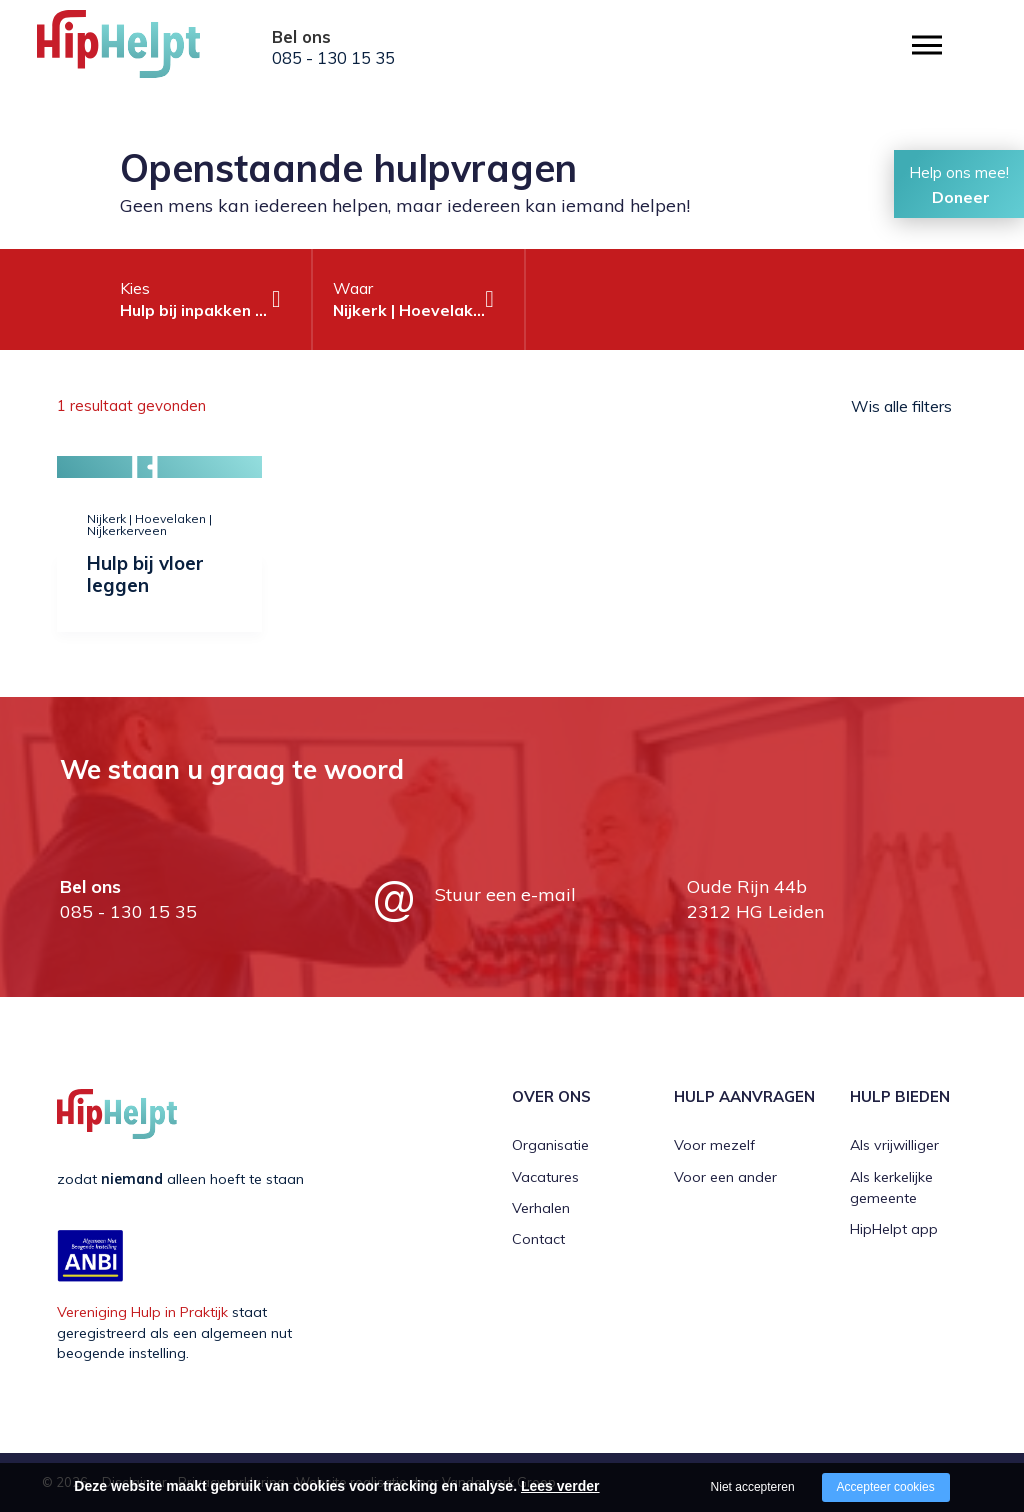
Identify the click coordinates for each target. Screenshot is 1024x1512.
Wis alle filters (901, 406)
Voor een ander (725, 1177)
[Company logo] (137, 50)
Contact (538, 1239)
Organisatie (550, 1145)
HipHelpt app (894, 1229)
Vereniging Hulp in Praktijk (142, 1312)
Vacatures (545, 1177)
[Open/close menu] (927, 45)
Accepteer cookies (886, 1487)
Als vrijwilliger (894, 1145)
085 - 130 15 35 (333, 58)
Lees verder (560, 1486)
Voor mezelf (714, 1145)
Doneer (961, 197)
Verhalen (541, 1208)
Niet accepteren (753, 1487)
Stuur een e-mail (505, 894)
